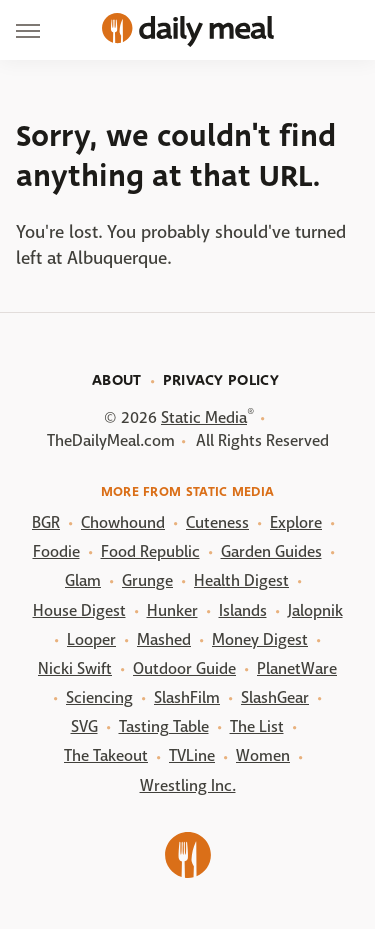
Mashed (164, 639)
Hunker (172, 610)
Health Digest (241, 580)
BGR (46, 522)
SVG (84, 726)
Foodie (56, 551)
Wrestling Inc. (188, 785)
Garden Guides (271, 551)
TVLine (192, 755)
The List (257, 726)
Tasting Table (164, 726)
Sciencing (99, 697)
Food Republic (150, 551)
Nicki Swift (75, 668)
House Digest (79, 610)
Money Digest (260, 639)
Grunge (147, 580)
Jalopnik (315, 610)
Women (263, 755)
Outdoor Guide (184, 668)
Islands (243, 610)
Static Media (204, 417)
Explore (296, 522)
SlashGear (275, 697)
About (117, 380)
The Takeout (106, 755)
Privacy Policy (221, 380)
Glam (83, 580)
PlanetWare (297, 668)
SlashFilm (187, 697)
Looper (91, 639)
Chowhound (123, 522)
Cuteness (217, 522)
